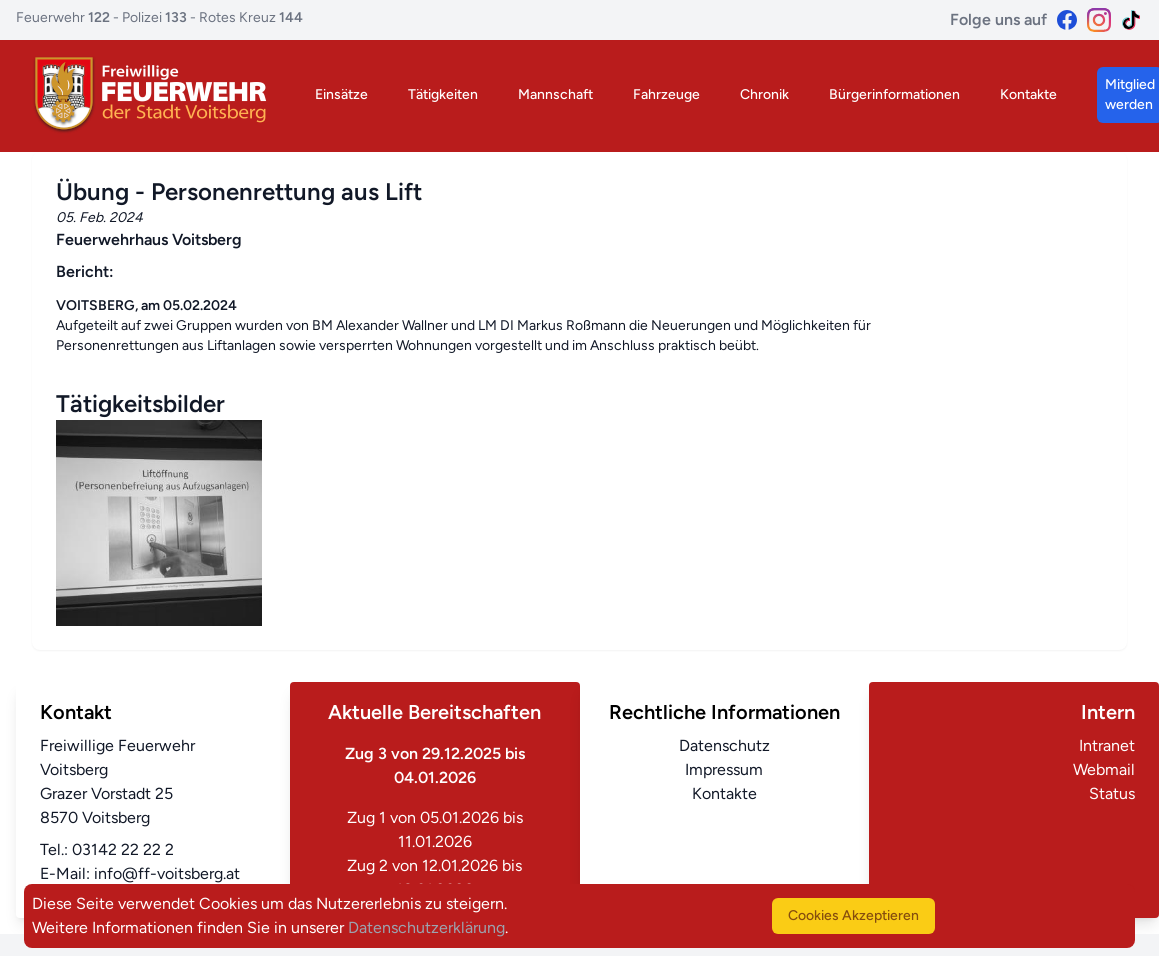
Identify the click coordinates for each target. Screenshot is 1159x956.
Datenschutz (724, 745)
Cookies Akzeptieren (853, 915)
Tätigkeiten (443, 94)
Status (1112, 793)
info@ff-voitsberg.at (167, 873)
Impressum (724, 769)
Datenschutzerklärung (426, 927)
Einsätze (341, 94)
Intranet (1107, 745)
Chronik (764, 94)
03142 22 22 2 (123, 849)
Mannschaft (555, 94)
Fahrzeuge (666, 94)
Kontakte (1028, 94)
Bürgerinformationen (894, 94)
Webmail (1104, 769)
